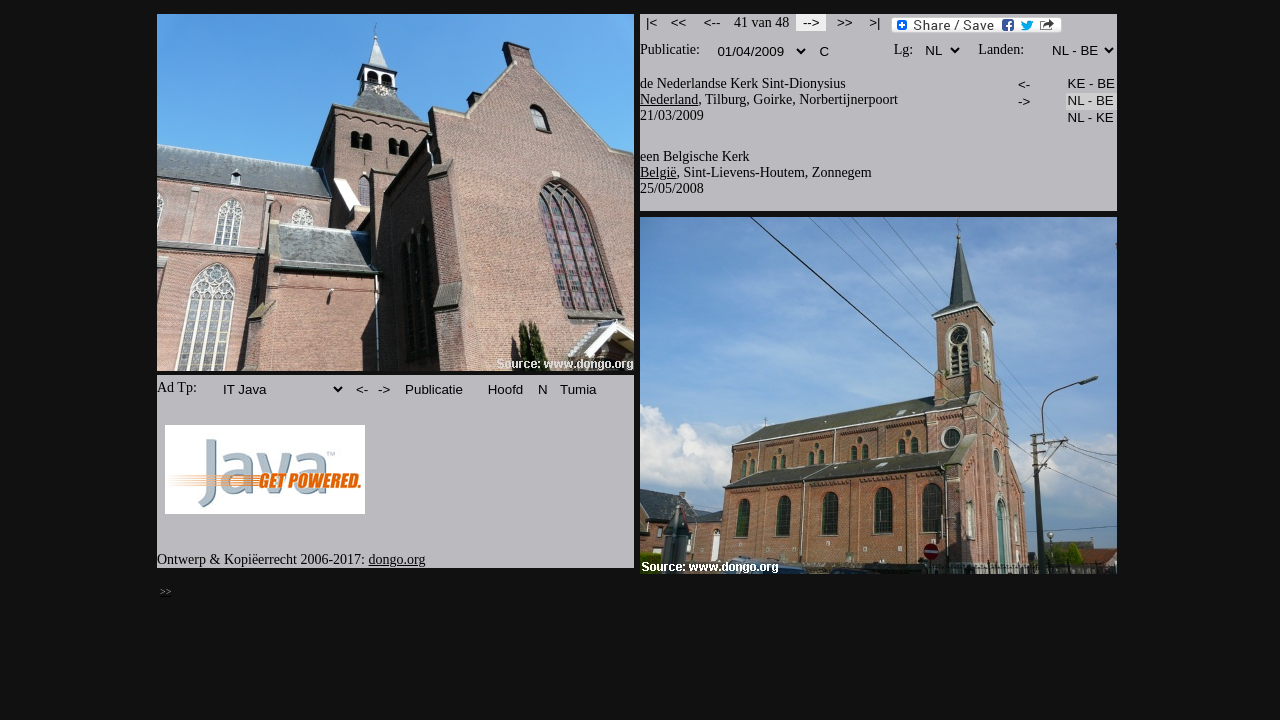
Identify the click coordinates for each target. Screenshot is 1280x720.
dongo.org (397, 559)
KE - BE (1091, 84)
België (658, 172)
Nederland (669, 99)
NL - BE (1091, 101)
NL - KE (1091, 118)
